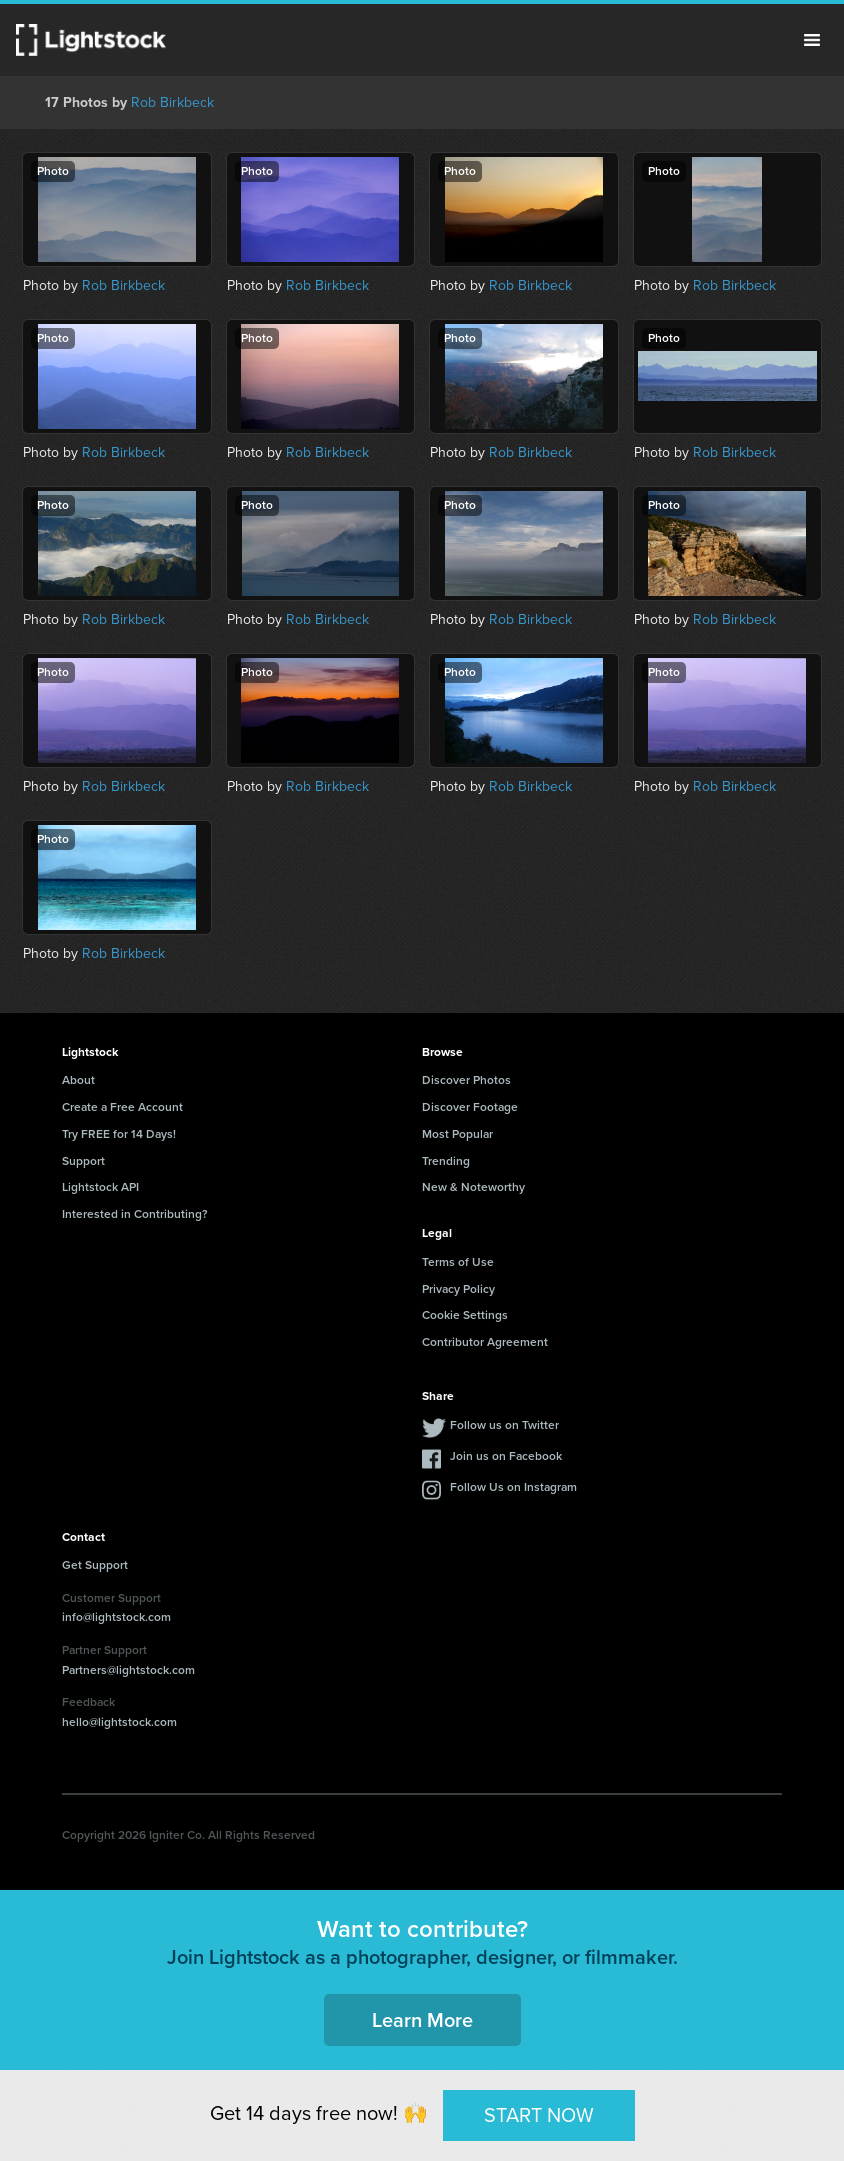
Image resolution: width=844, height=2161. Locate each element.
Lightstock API (100, 1187)
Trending (446, 1161)
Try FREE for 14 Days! (119, 1134)
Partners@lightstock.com (128, 1670)
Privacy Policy (458, 1289)
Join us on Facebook (506, 1456)
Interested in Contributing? (135, 1214)
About (78, 1080)
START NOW (539, 2115)
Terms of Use (458, 1262)
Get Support (95, 1565)
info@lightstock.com (116, 1617)
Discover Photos (466, 1080)
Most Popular (457, 1134)
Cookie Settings (465, 1315)
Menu (812, 40)
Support (83, 1161)
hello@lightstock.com (119, 1722)
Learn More (422, 2020)
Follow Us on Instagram (513, 1487)
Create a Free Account (122, 1107)
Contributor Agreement (485, 1342)
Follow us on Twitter (504, 1425)
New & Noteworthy (473, 1187)
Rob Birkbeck (172, 102)
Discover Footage (470, 1107)
